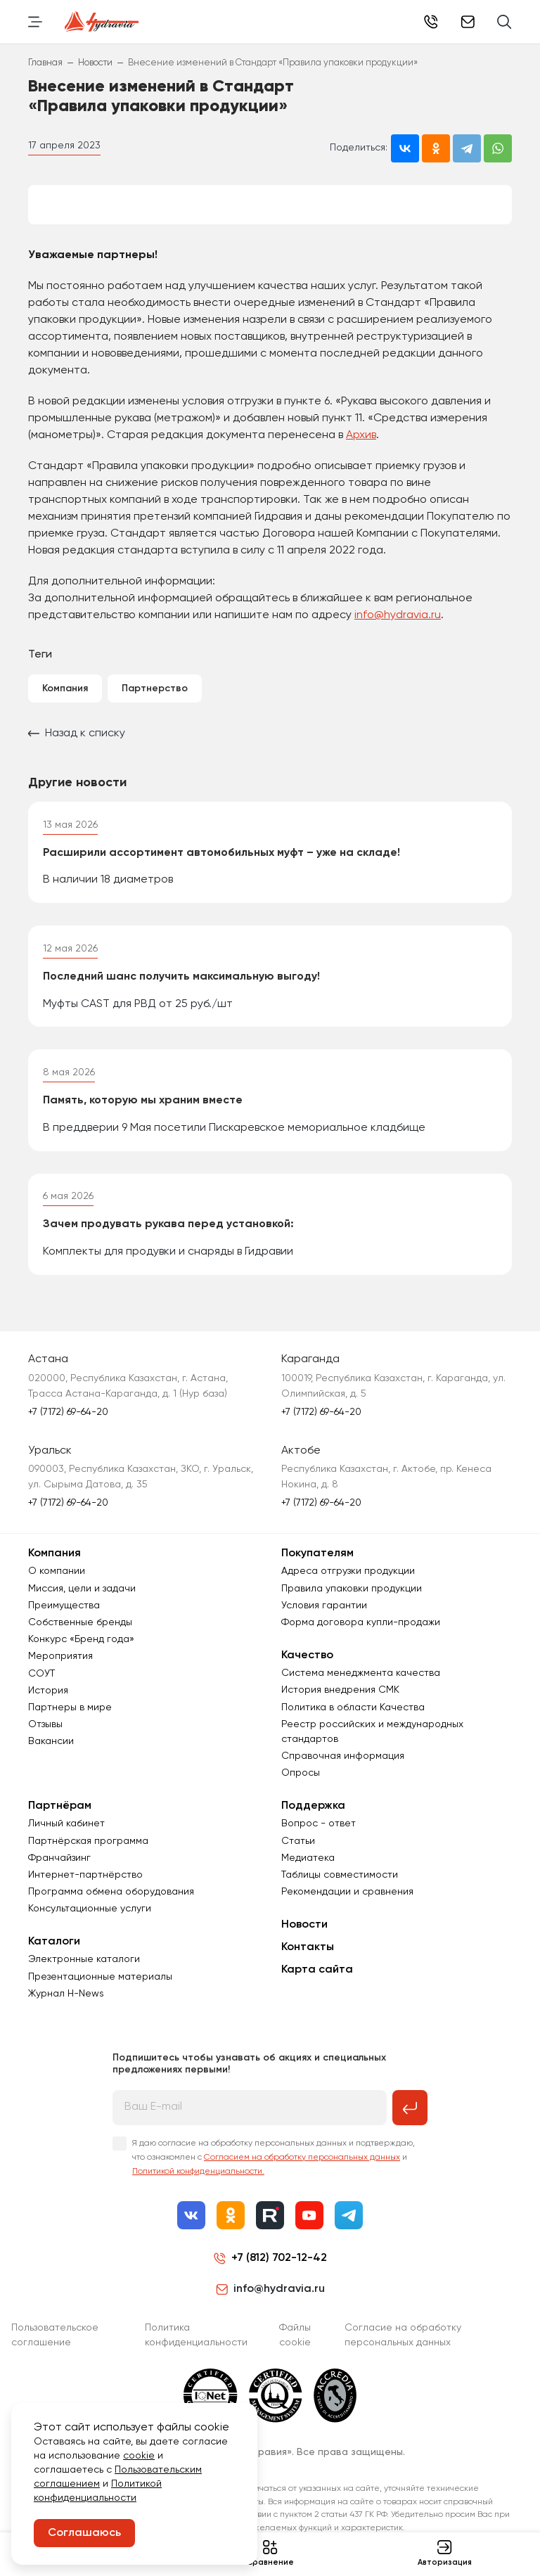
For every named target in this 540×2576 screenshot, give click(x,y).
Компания (65, 688)
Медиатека (308, 1876)
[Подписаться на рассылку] (410, 2126)
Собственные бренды (80, 1641)
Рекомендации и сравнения (347, 1910)
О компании (56, 1590)
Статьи (298, 1859)
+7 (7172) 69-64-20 (431, 22)
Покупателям (317, 1572)
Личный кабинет (66, 1842)
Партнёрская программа (88, 1859)
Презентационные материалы (100, 1995)
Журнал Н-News (66, 2012)
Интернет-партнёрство (85, 1893)
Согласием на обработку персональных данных (302, 2176)
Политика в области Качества (353, 1726)
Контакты (307, 1965)
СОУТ (41, 1692)
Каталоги (54, 1960)
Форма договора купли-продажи (360, 1641)
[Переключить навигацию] (35, 22)
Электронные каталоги (84, 1978)
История (48, 1709)
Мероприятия (60, 1675)
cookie (139, 2456)
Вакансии (51, 1760)
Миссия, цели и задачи (82, 1607)
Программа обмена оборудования (111, 1910)
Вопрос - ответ (318, 1842)
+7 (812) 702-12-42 (279, 2276)
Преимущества (64, 1624)
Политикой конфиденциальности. (198, 2190)
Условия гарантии (324, 1624)
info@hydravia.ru (397, 615)
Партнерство (155, 688)
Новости (304, 1943)
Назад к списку (76, 733)
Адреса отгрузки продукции (348, 1590)
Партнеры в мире (70, 1726)
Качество (307, 1673)
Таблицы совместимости (339, 1893)
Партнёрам (59, 1824)
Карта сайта (317, 1988)
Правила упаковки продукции (351, 1607)
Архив (361, 435)
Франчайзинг (59, 1876)
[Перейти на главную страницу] (102, 21)
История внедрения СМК (340, 1709)
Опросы (300, 1791)
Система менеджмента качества (360, 1691)
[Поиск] (504, 22)
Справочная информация (342, 1774)
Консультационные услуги (89, 1928)
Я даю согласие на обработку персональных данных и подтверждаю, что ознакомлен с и (273, 2176)
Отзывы (45, 1743)
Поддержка (313, 1824)
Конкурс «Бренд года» (81, 1657)
